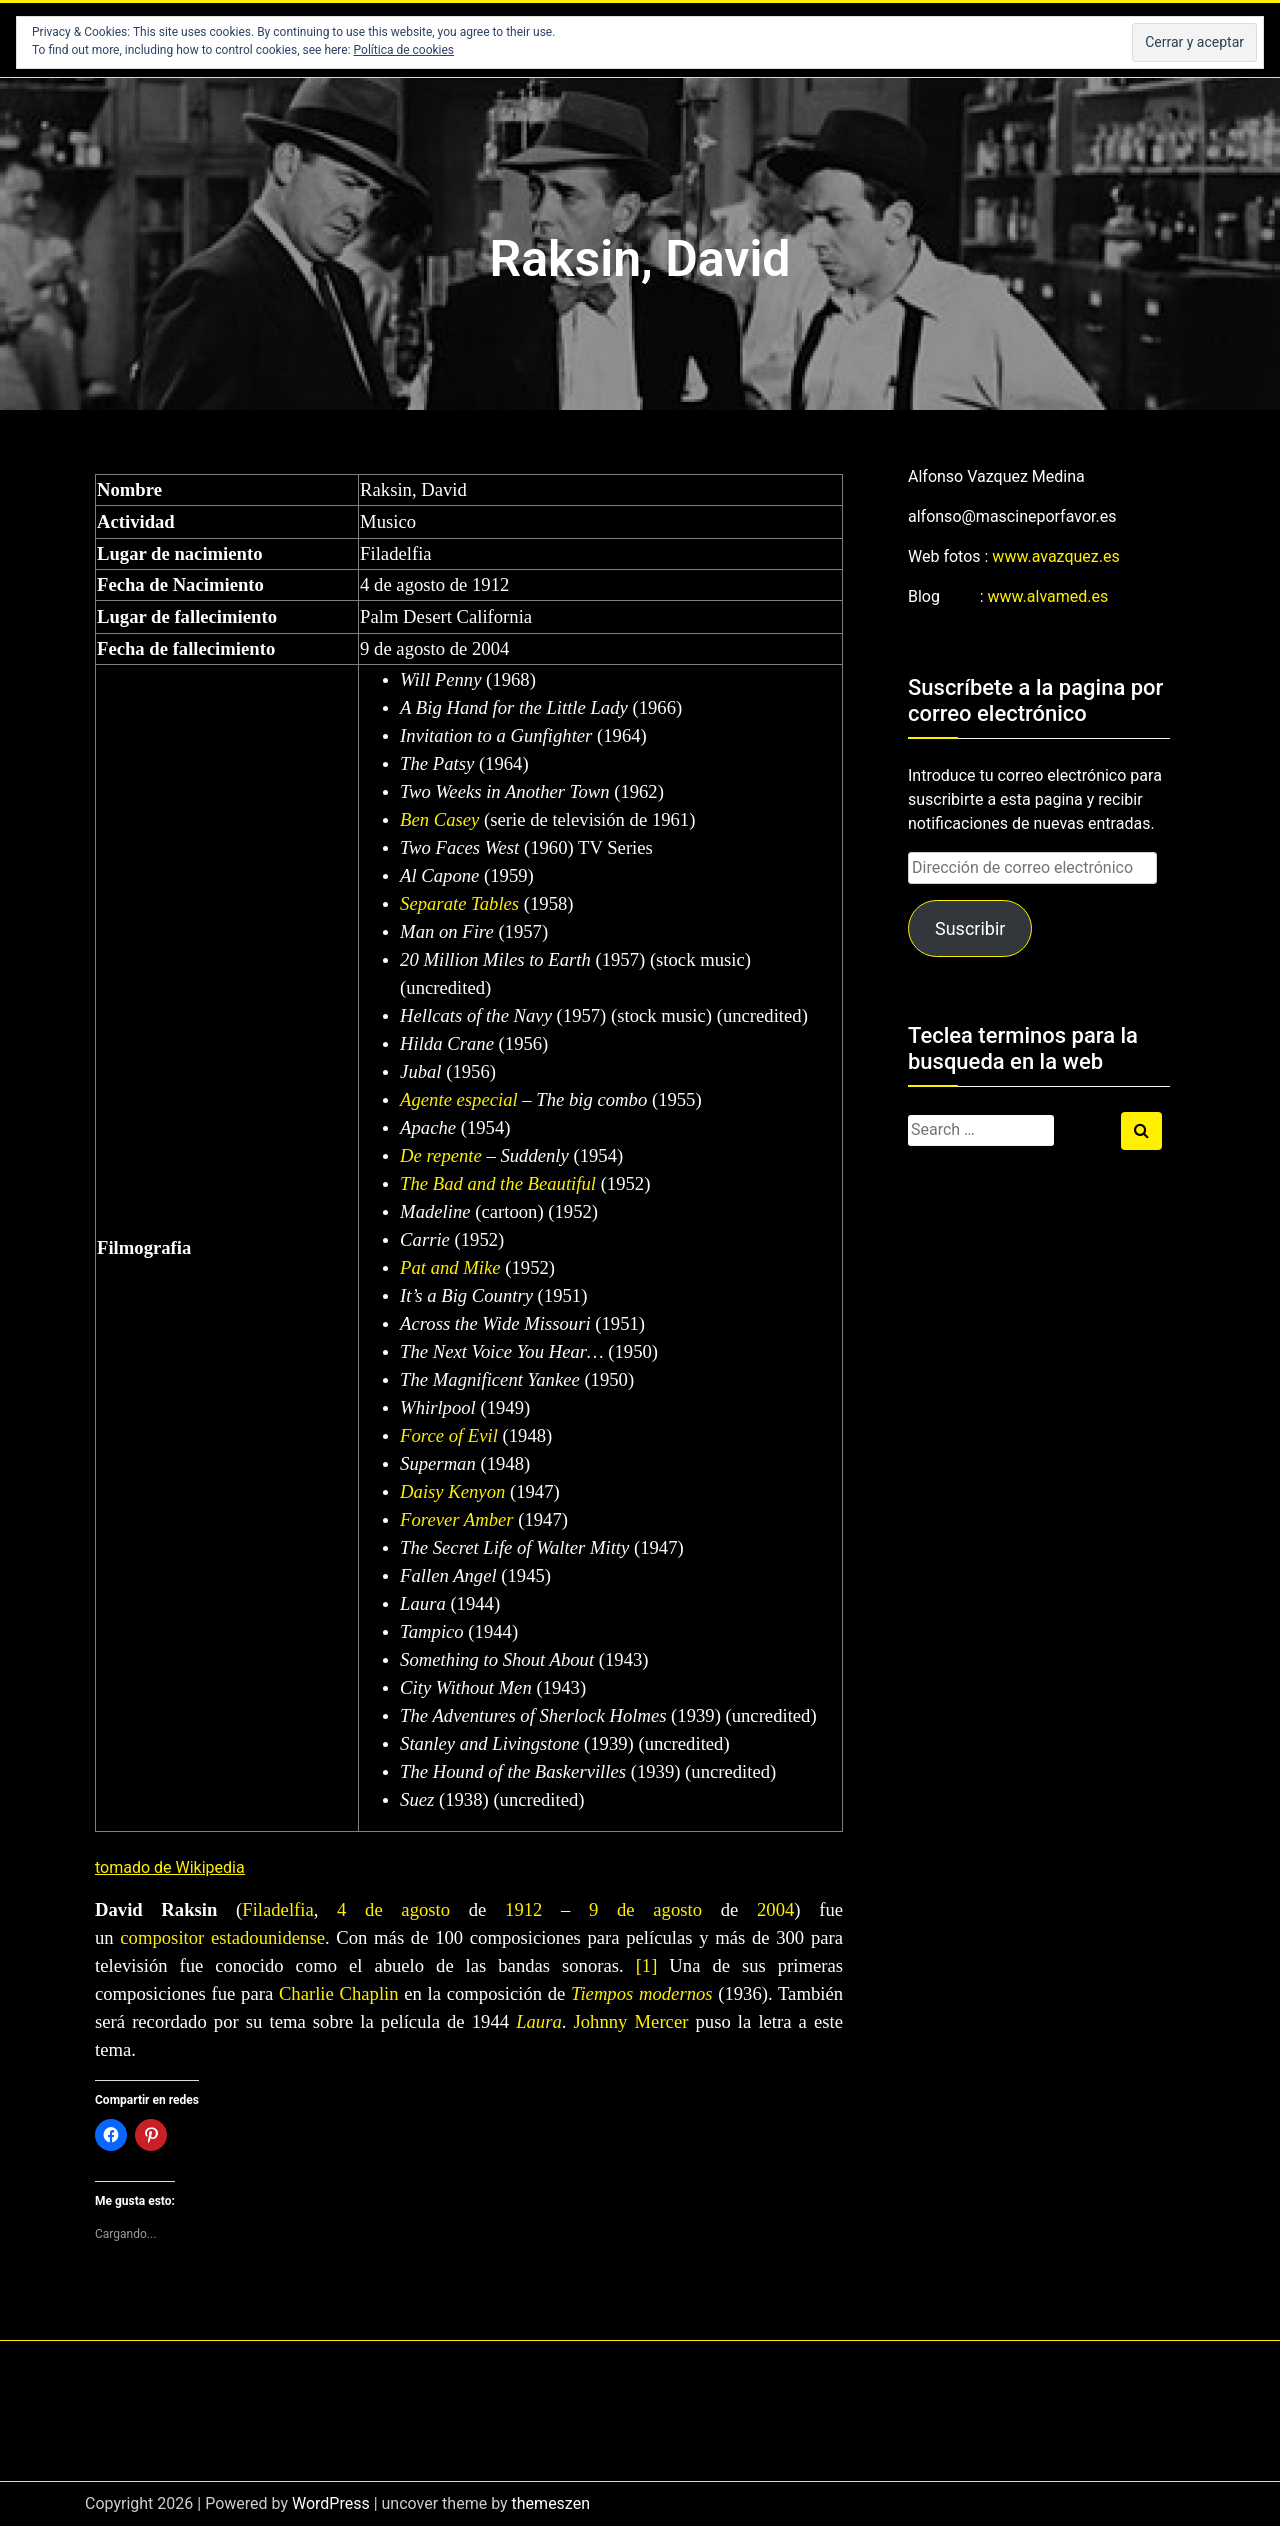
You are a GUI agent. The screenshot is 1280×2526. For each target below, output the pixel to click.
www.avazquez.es (1055, 556)
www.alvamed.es (1048, 596)
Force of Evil (449, 1435)
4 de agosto (393, 1909)
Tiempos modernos (641, 1993)
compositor (162, 1937)
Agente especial (459, 1099)
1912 (523, 1909)
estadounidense (268, 1937)
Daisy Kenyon (452, 1491)
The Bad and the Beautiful (498, 1183)
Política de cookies (404, 50)
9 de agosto (645, 1909)
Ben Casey (439, 819)
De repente (441, 1155)
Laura (539, 2021)
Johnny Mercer (635, 2021)
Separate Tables (459, 903)
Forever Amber (456, 1519)
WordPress (331, 2503)
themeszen (551, 2503)
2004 (775, 1909)
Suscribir (970, 928)
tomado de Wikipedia (170, 1867)
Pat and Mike (450, 1267)
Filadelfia (278, 1909)
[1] (647, 1965)
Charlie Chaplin (339, 1993)
